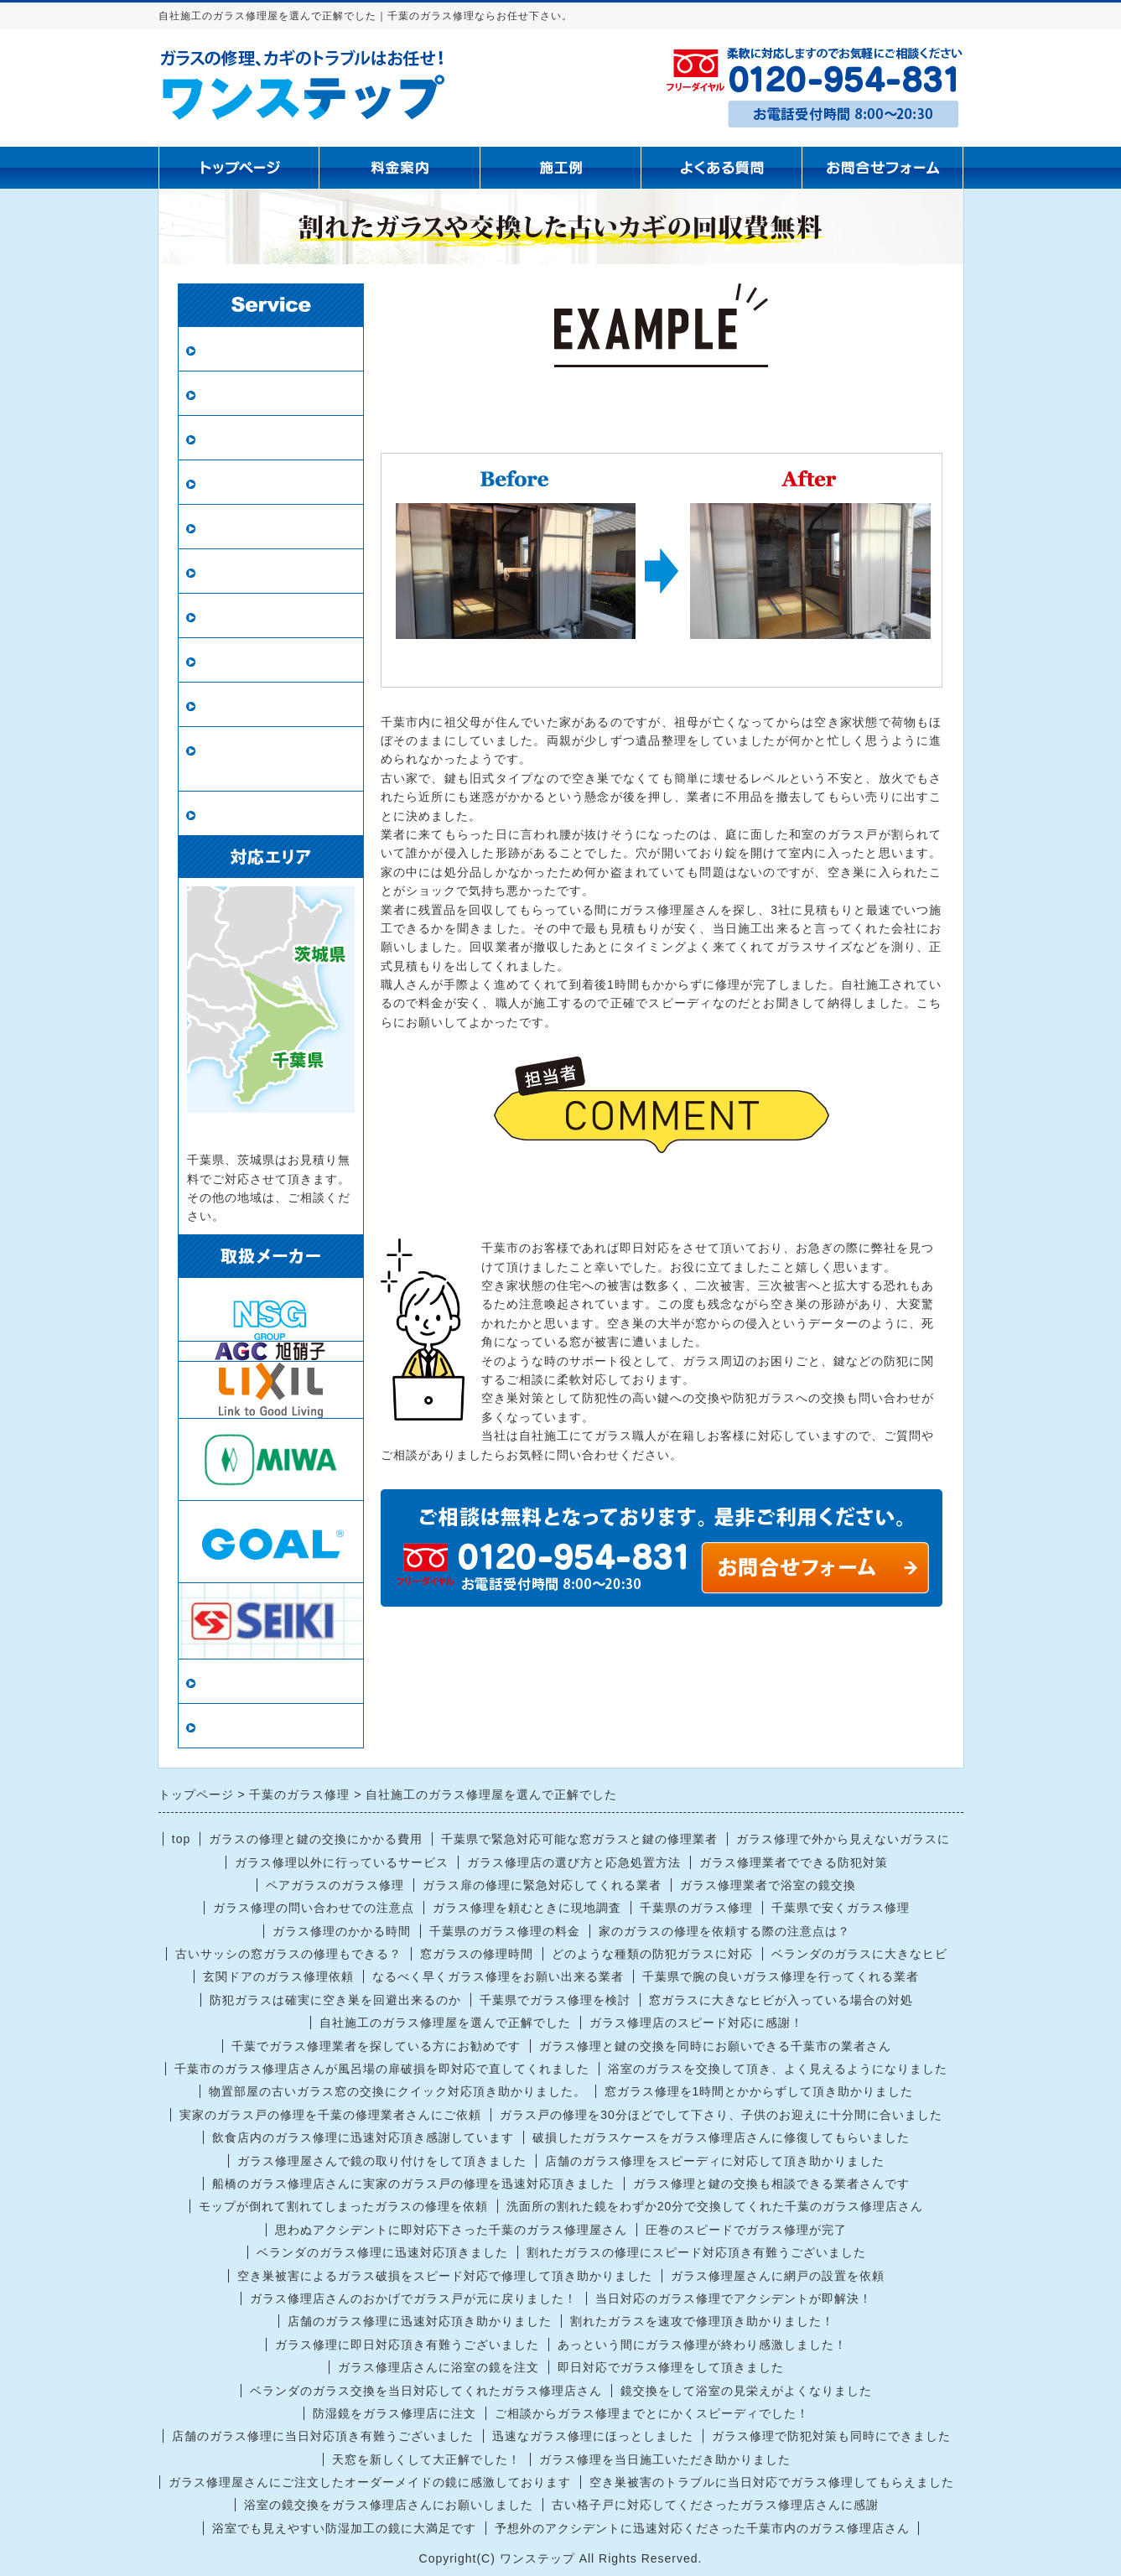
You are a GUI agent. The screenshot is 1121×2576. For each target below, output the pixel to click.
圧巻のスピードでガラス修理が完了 (746, 2229)
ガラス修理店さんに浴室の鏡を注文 (438, 2367)
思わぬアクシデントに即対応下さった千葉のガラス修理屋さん (451, 2229)
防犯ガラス (235, 438)
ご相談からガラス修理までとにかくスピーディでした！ (652, 2413)
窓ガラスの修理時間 (476, 1954)
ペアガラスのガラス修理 (335, 1885)
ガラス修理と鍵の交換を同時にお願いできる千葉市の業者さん (715, 2046)
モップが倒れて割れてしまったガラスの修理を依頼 (343, 2206)
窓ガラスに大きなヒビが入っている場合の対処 (781, 2000)
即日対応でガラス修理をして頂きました (671, 2367)
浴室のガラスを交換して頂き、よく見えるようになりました (777, 2068)
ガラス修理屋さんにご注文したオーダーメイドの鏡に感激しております (370, 2482)
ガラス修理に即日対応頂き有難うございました (407, 2344)
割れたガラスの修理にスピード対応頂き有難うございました (696, 2252)
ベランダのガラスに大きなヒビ (859, 1954)
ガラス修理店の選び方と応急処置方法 (574, 1862)
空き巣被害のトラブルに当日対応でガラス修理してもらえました (771, 2482)
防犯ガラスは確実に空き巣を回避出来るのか (335, 2000)
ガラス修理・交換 (257, 349)
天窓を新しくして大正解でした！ (426, 2459)
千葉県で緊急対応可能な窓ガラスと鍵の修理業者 (579, 1839)
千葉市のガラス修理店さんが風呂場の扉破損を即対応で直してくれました (381, 2068)
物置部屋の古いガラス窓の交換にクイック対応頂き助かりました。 (397, 2091)
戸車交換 (228, 814)
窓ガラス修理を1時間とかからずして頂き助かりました (759, 2091)
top (181, 1839)
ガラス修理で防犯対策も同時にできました (831, 2436)
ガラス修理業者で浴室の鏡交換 (768, 1885)
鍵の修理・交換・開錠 (271, 705)
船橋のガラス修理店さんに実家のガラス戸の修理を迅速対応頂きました (413, 2183)
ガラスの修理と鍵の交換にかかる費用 (316, 1839)
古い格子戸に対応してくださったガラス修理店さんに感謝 (715, 2504)
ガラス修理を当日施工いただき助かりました (665, 2459)
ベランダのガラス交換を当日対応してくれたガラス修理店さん (426, 2390)
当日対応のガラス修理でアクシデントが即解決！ (733, 2298)
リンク (221, 1726)
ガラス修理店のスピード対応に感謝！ (696, 2022)
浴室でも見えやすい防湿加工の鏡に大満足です (344, 2528)
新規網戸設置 (242, 527)
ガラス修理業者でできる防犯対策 (793, 1862)
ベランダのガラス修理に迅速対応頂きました (382, 2252)
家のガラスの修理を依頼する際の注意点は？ (724, 1931)
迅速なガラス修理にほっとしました (592, 2436)
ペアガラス (235, 394)
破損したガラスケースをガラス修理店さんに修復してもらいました (721, 2137)
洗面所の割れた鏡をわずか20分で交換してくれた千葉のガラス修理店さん (715, 2206)
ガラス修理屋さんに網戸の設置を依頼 (778, 2276)
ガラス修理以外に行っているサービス (342, 1862)
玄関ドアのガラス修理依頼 (278, 1976)
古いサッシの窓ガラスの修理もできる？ (288, 1954)
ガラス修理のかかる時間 (341, 1931)
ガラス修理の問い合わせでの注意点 (313, 1907)
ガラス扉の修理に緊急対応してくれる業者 (542, 1885)
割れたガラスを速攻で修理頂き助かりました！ (702, 2321)
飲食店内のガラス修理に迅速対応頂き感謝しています (363, 2137)
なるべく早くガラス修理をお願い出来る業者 (498, 1976)
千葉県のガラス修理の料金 (504, 1931)
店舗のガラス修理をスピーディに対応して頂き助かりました (715, 2161)
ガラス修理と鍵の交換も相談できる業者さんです (771, 2183)
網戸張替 (228, 482)
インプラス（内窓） (264, 660)
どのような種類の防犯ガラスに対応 (652, 1954)
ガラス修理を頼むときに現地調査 (527, 1907)
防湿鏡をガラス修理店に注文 (394, 2413)
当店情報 (228, 1682)
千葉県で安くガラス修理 (840, 1907)
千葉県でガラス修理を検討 (555, 2000)
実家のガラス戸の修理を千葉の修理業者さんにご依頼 (330, 2115)
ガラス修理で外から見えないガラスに (843, 1839)
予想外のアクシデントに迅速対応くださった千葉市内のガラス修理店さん (702, 2528)
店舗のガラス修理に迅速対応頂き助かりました (420, 2321)
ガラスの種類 (242, 616)
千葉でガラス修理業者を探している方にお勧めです (376, 2046)
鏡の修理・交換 (249, 571)
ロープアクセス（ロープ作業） (271, 759)
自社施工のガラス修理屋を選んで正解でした (445, 2022)
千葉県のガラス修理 (696, 1907)
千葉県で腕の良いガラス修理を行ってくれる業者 (780, 1976)
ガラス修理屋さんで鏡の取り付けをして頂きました (382, 2161)
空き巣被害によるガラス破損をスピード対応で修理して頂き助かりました (444, 2276)
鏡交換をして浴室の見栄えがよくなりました (746, 2390)
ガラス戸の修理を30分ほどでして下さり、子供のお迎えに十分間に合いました (721, 2115)
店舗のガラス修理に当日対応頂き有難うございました (323, 2436)
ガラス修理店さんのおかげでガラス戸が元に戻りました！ (413, 2298)
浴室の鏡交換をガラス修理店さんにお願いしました (388, 2504)
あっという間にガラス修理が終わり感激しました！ (702, 2344)
